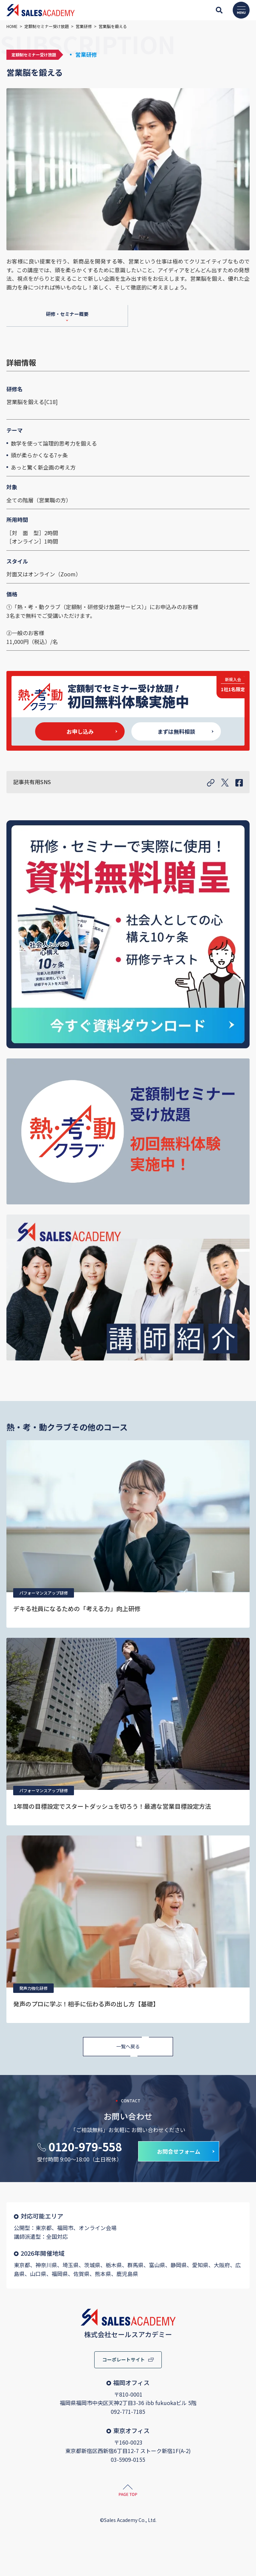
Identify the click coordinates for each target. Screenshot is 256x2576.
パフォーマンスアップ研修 (43, 1593)
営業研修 (86, 54)
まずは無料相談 (176, 731)
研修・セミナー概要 (67, 313)
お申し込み (80, 731)
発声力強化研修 (33, 1988)
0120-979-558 (85, 2147)
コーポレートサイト (123, 2359)
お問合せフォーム (178, 2151)
